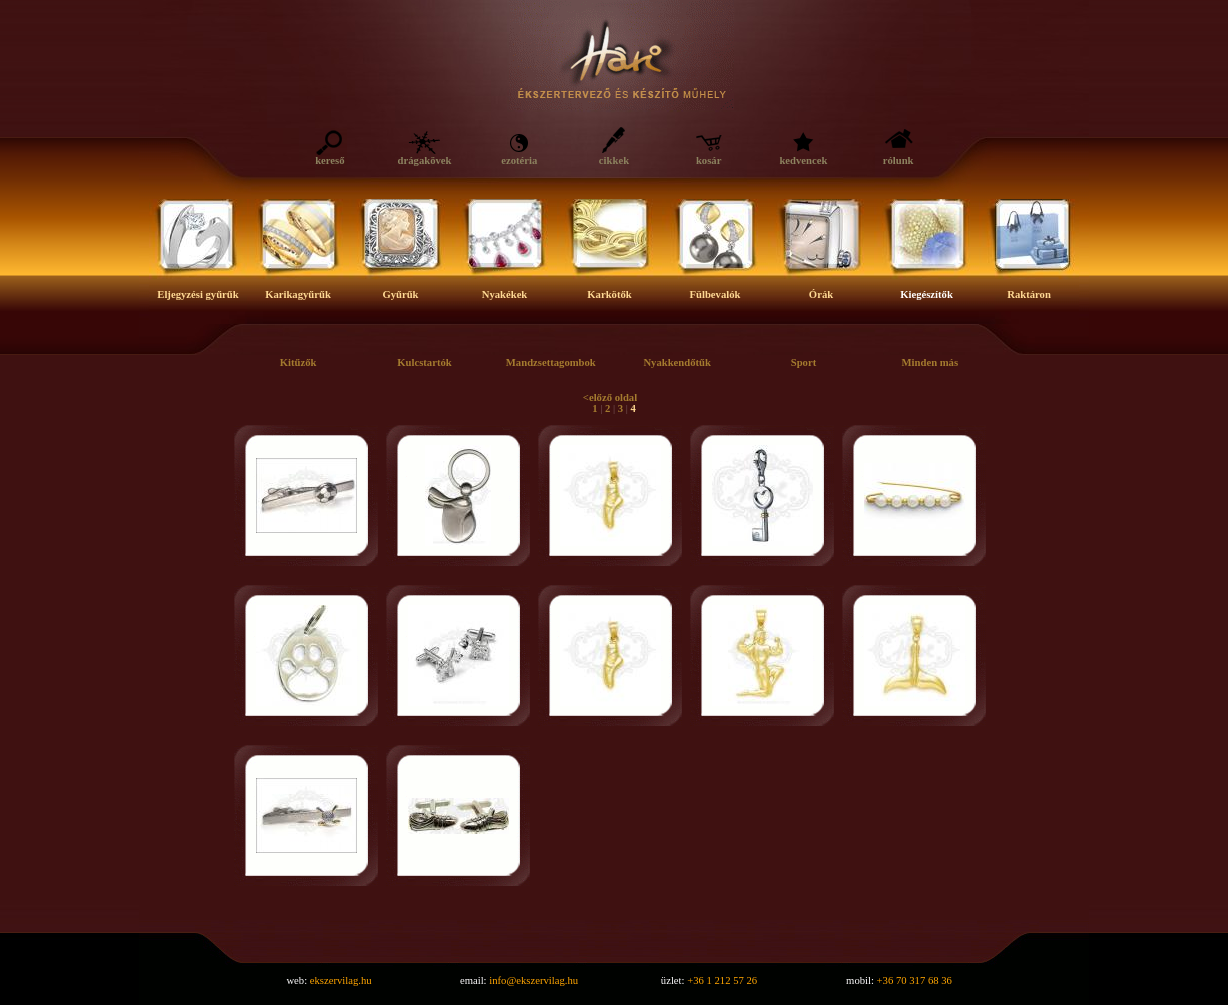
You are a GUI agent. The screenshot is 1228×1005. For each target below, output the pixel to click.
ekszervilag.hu (341, 980)
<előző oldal (610, 397)
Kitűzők (298, 362)
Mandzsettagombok (551, 362)
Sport (803, 362)
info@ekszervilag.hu (533, 980)
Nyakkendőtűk (677, 362)
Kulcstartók (424, 362)
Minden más (930, 362)
